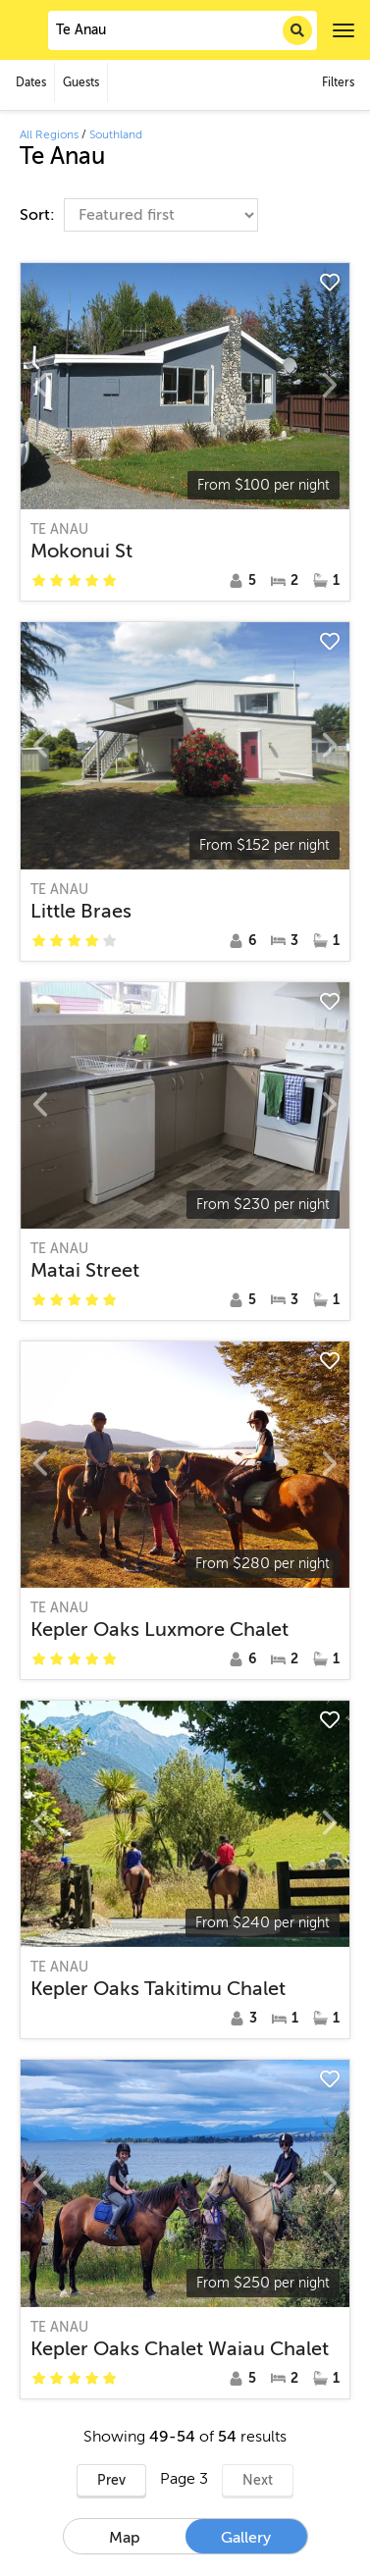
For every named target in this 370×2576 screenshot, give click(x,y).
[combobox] (182, 30)
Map (124, 2538)
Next (257, 2480)
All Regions (49, 134)
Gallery (246, 2538)
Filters (338, 82)
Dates (31, 82)
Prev (111, 2480)
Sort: (39, 215)
